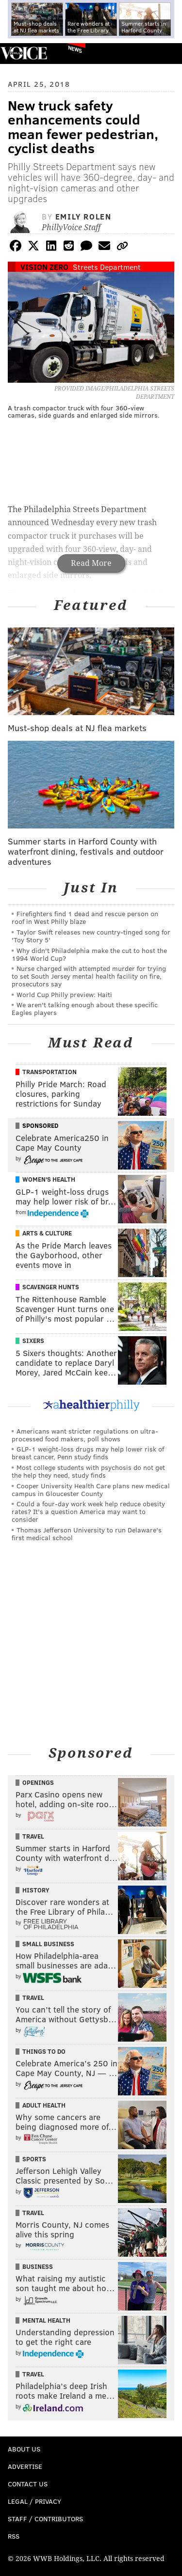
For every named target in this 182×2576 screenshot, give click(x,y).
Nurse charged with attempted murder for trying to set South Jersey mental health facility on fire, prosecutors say (89, 976)
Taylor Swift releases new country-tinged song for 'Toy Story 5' (91, 935)
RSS (13, 2536)
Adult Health (44, 2105)
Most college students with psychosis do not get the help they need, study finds (88, 1471)
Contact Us (28, 2483)
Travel (33, 1836)
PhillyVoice (23, 53)
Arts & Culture (47, 1233)
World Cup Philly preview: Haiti (64, 994)
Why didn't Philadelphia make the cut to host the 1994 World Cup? (89, 954)
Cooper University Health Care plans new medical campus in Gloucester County (91, 1489)
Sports (34, 2158)
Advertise (25, 2466)
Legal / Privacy (34, 2501)
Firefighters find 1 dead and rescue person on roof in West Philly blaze (85, 917)
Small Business (48, 1943)
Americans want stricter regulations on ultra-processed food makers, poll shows (85, 1434)
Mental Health (46, 2320)
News (75, 49)
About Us (24, 2448)
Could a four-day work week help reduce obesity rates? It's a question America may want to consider (88, 1511)
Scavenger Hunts (50, 1286)
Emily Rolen (83, 216)
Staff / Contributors (45, 2518)
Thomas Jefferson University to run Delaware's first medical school (87, 1533)
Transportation (49, 1071)
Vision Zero (44, 267)
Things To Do (44, 2051)
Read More (91, 563)
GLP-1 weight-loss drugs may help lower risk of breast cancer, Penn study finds (88, 1452)
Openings (38, 1782)
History (36, 1890)
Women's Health (48, 1179)
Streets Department (107, 267)
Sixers (33, 1340)
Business (37, 2266)
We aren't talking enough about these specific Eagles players (85, 1008)
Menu (166, 53)
